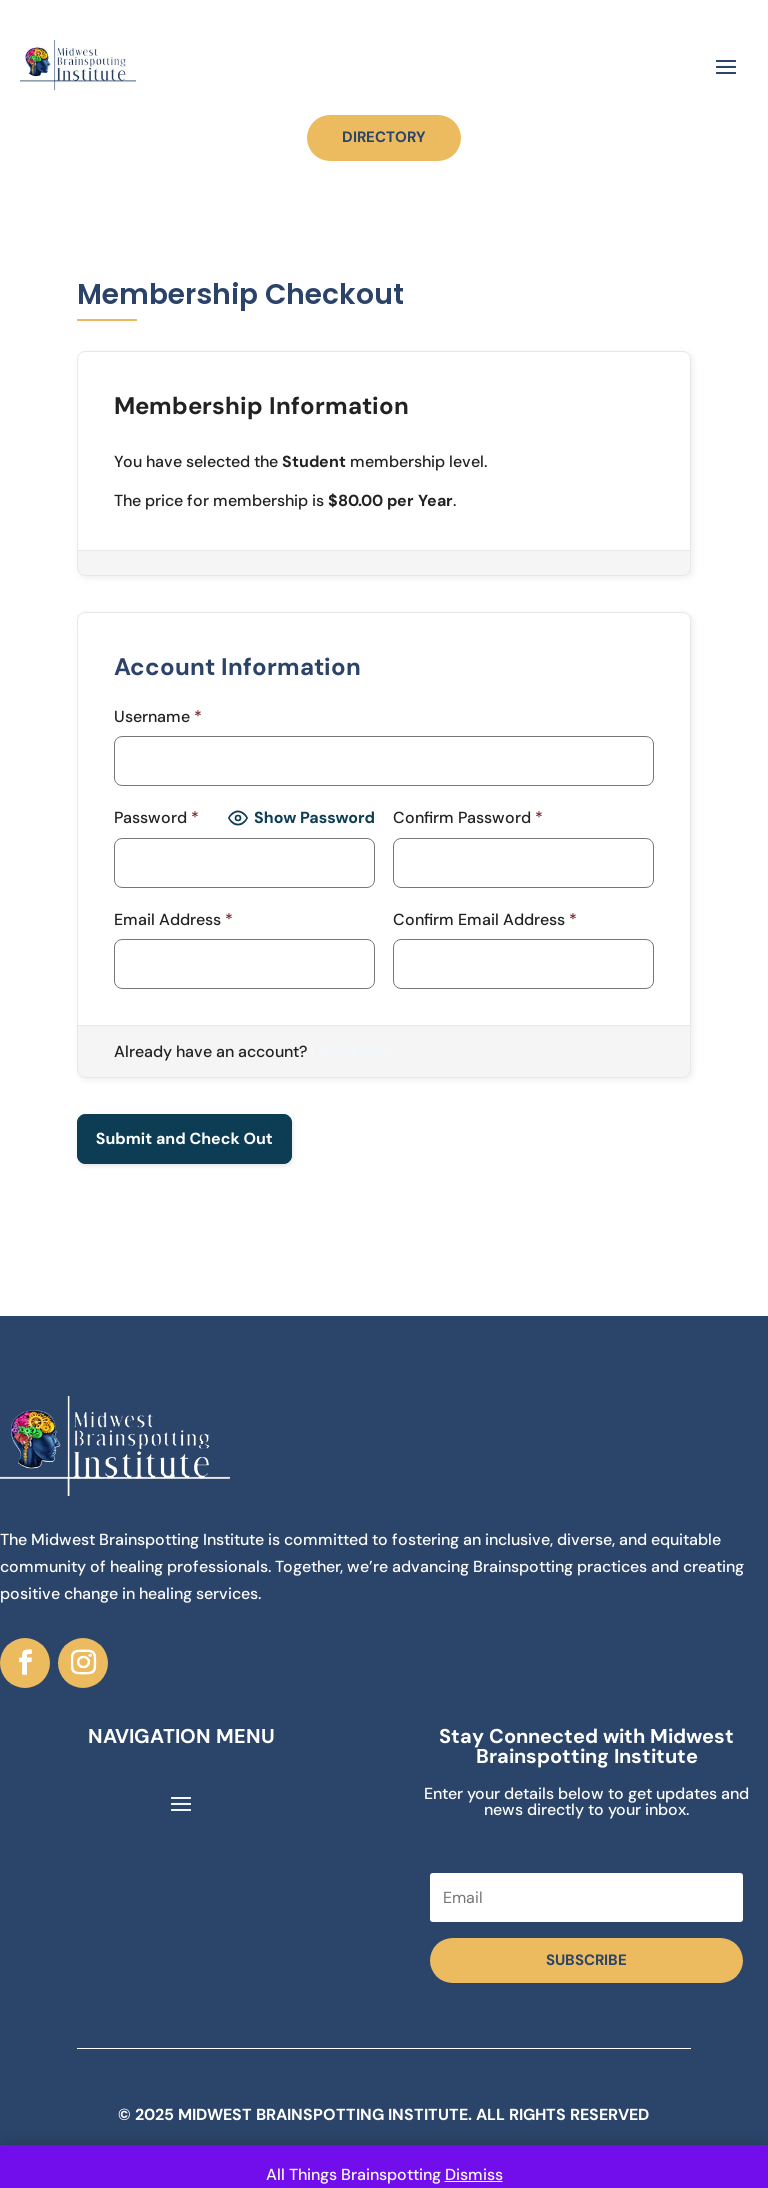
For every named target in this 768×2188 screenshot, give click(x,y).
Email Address (173, 919)
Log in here (352, 1051)
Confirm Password (468, 817)
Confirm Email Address (485, 919)
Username (158, 716)
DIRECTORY (384, 137)
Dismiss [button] (474, 2174)
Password (156, 817)
